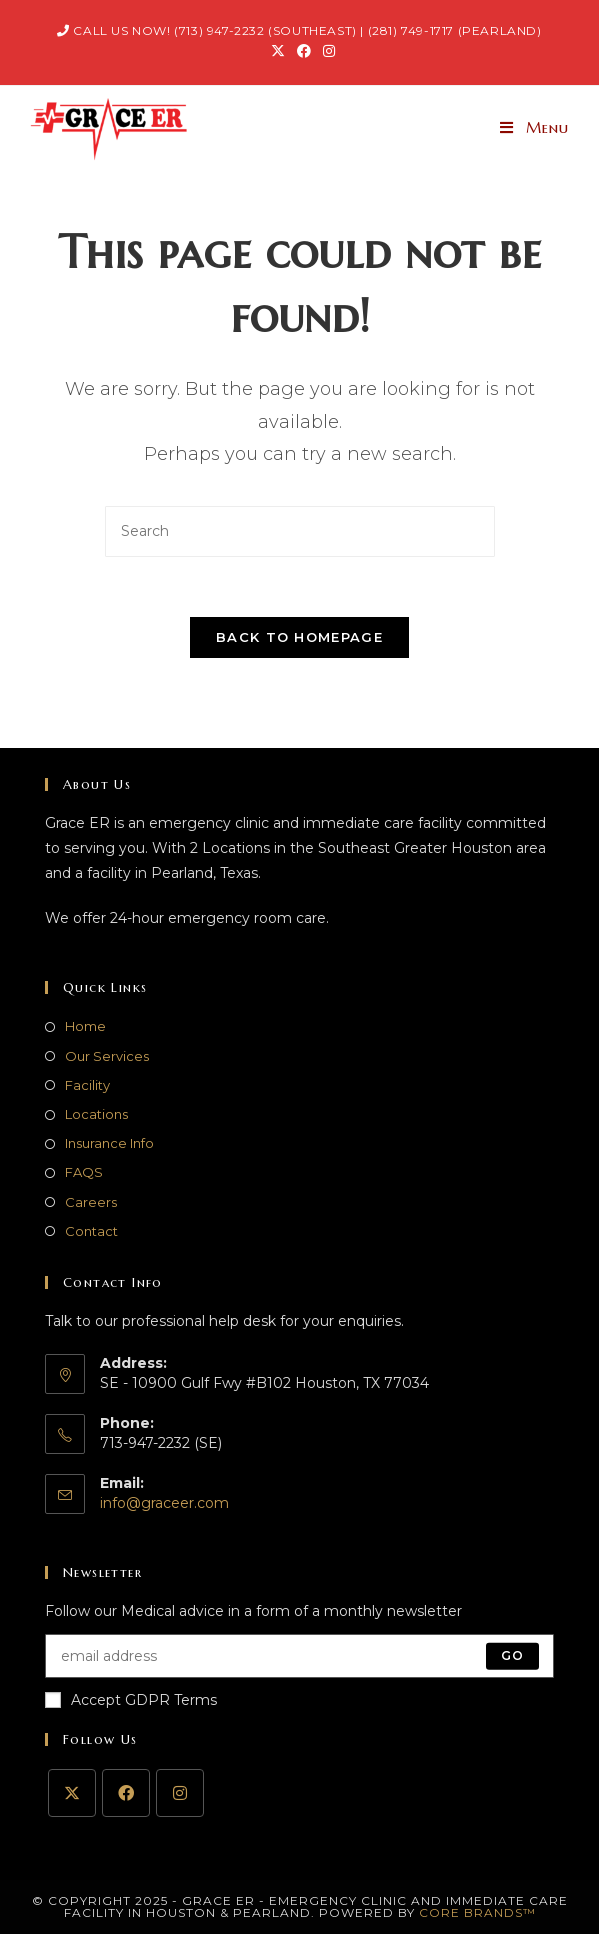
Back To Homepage (299, 637)
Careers (91, 1202)
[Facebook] (126, 1793)
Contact (91, 1231)
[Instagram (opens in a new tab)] (326, 51)
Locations (96, 1114)
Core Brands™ (477, 1912)
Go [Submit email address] (512, 1655)
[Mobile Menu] (534, 128)
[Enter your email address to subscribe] (299, 1656)
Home (85, 1026)
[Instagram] (180, 1793)
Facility (87, 1085)
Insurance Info (109, 1143)
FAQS (84, 1172)
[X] (72, 1793)
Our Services (107, 1056)
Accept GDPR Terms (131, 1700)
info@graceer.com (164, 1503)
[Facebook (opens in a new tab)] (304, 51)
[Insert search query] (300, 531)
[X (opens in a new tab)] (278, 51)
